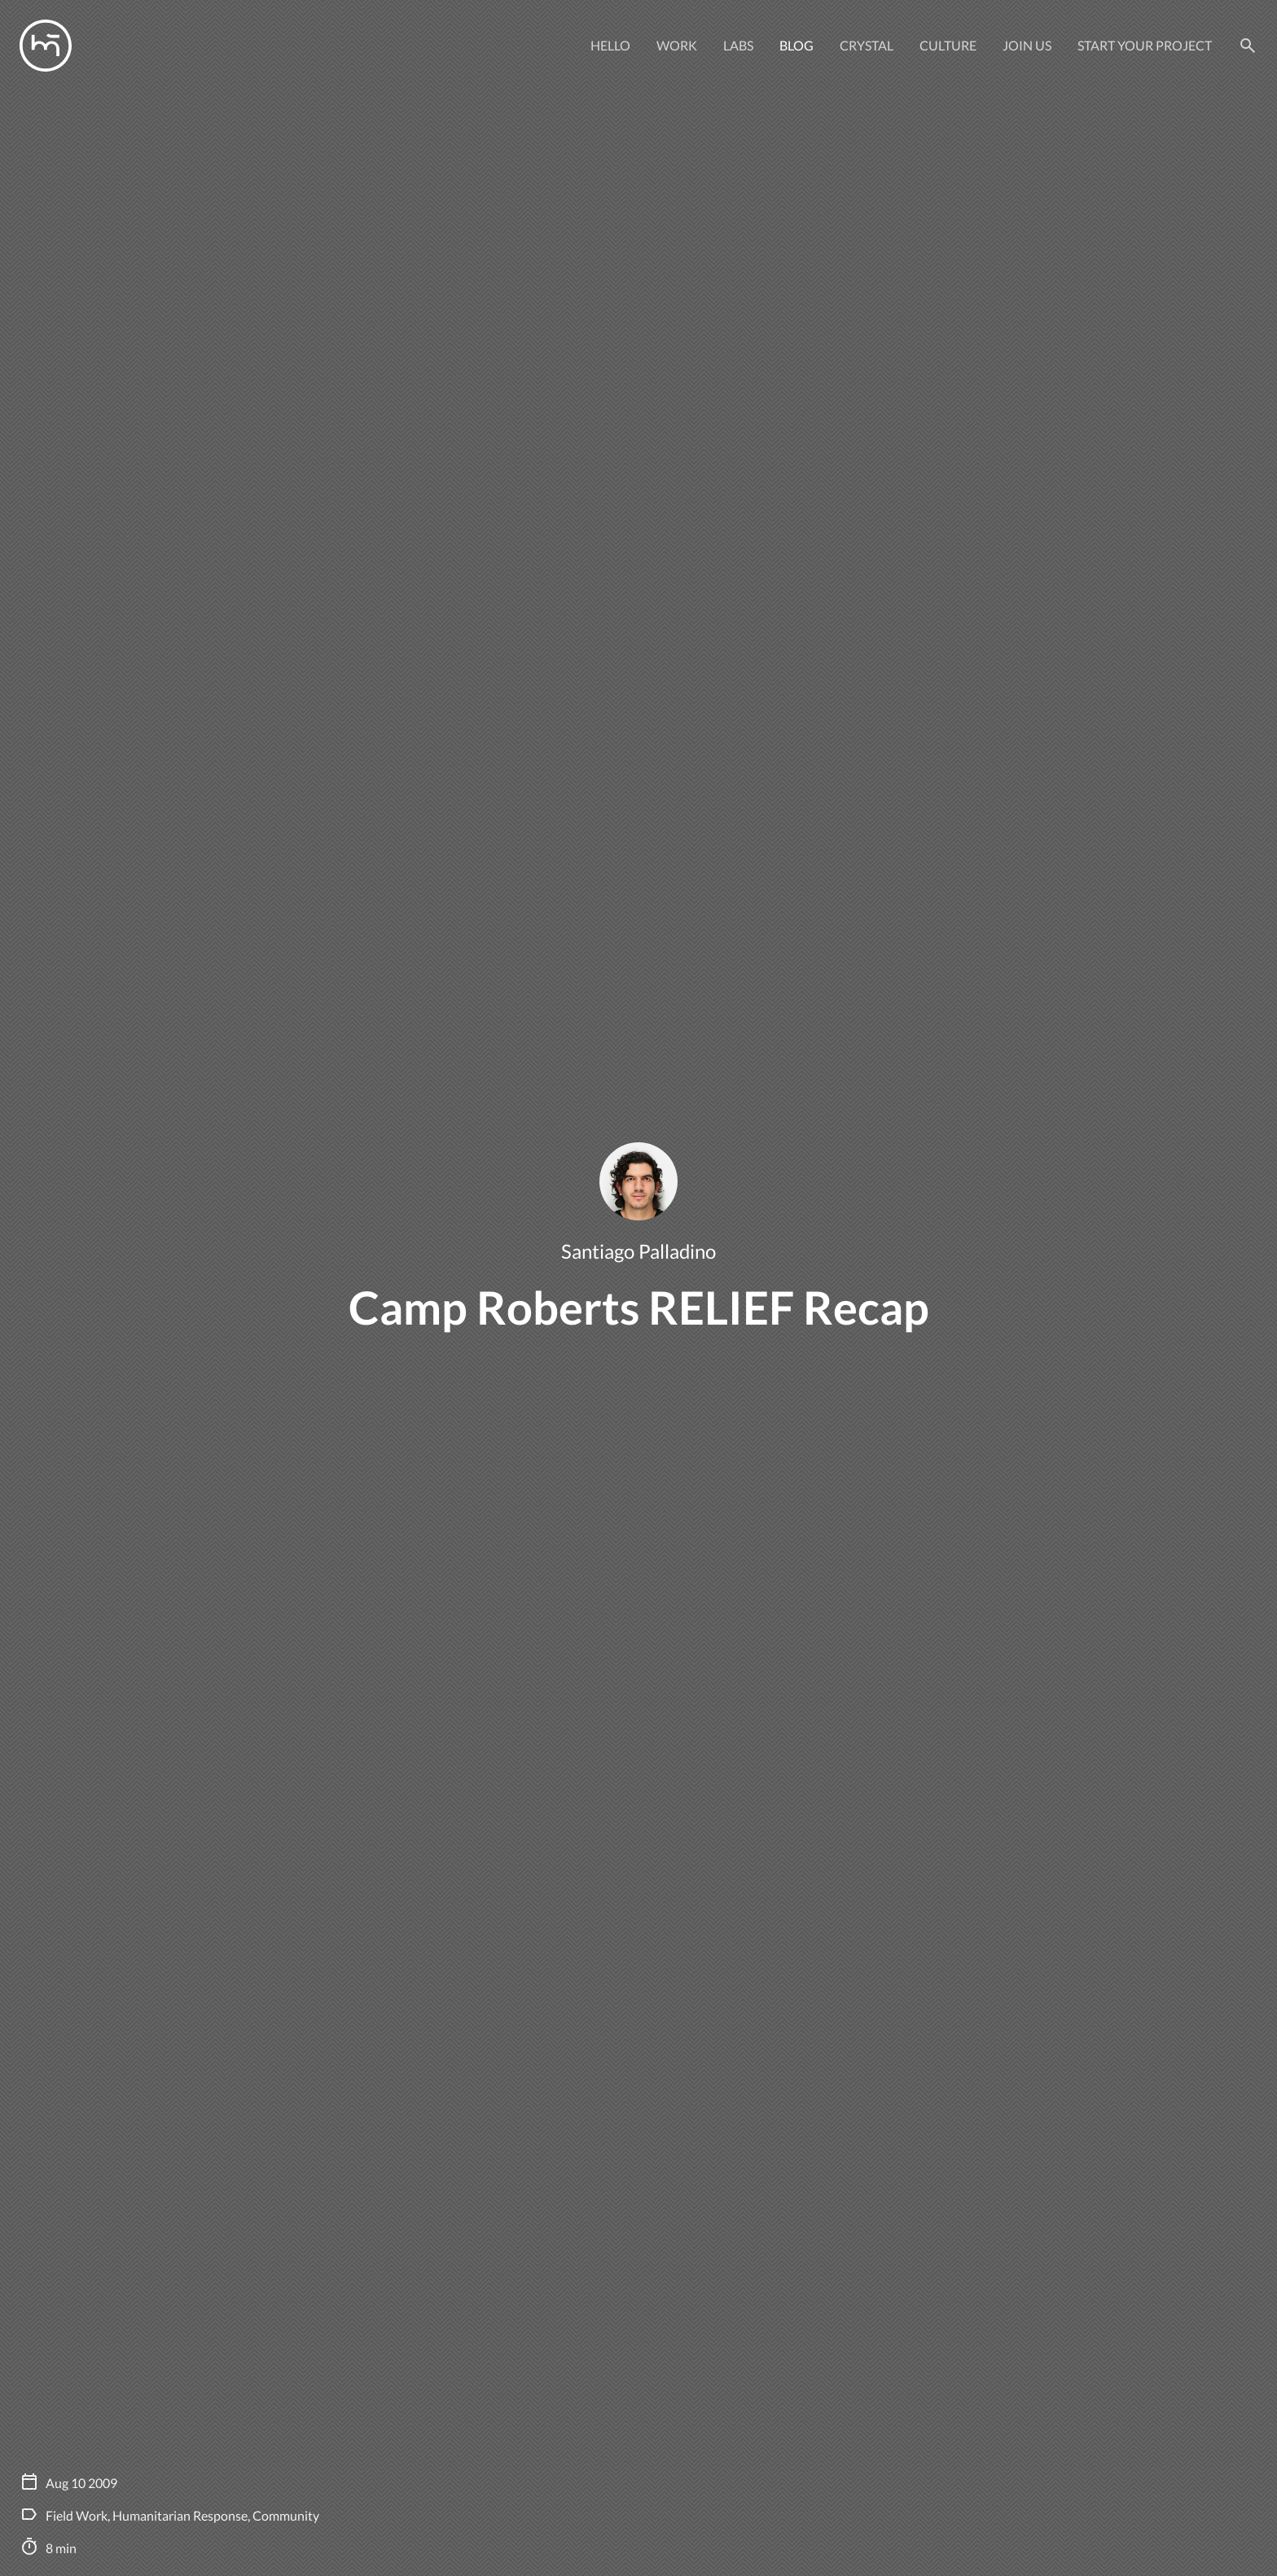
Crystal (866, 45)
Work (676, 45)
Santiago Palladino (638, 1251)
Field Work (77, 2515)
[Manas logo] (46, 46)
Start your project (1144, 45)
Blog (796, 45)
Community (285, 2515)
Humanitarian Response (180, 2515)
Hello (610, 45)
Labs (738, 45)
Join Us (1027, 45)
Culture (947, 45)
